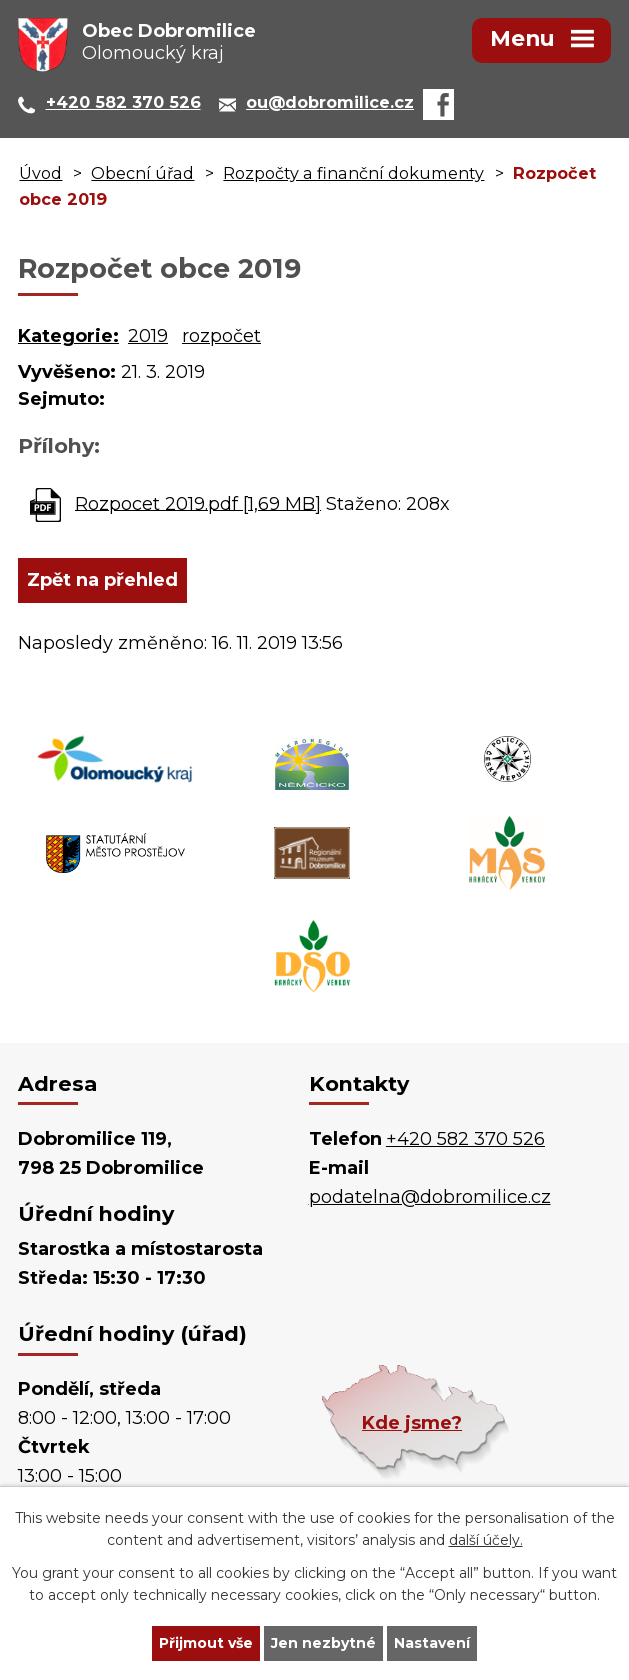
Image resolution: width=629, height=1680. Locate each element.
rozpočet (221, 336)
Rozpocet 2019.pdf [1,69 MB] (198, 503)
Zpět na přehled (102, 580)
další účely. (486, 1541)
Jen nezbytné (323, 1643)
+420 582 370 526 (465, 1139)
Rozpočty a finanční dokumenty (353, 173)
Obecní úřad (142, 173)
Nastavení (432, 1643)
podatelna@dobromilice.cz (430, 1197)
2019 (148, 336)
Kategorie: (68, 336)
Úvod (40, 173)
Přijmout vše (206, 1643)
